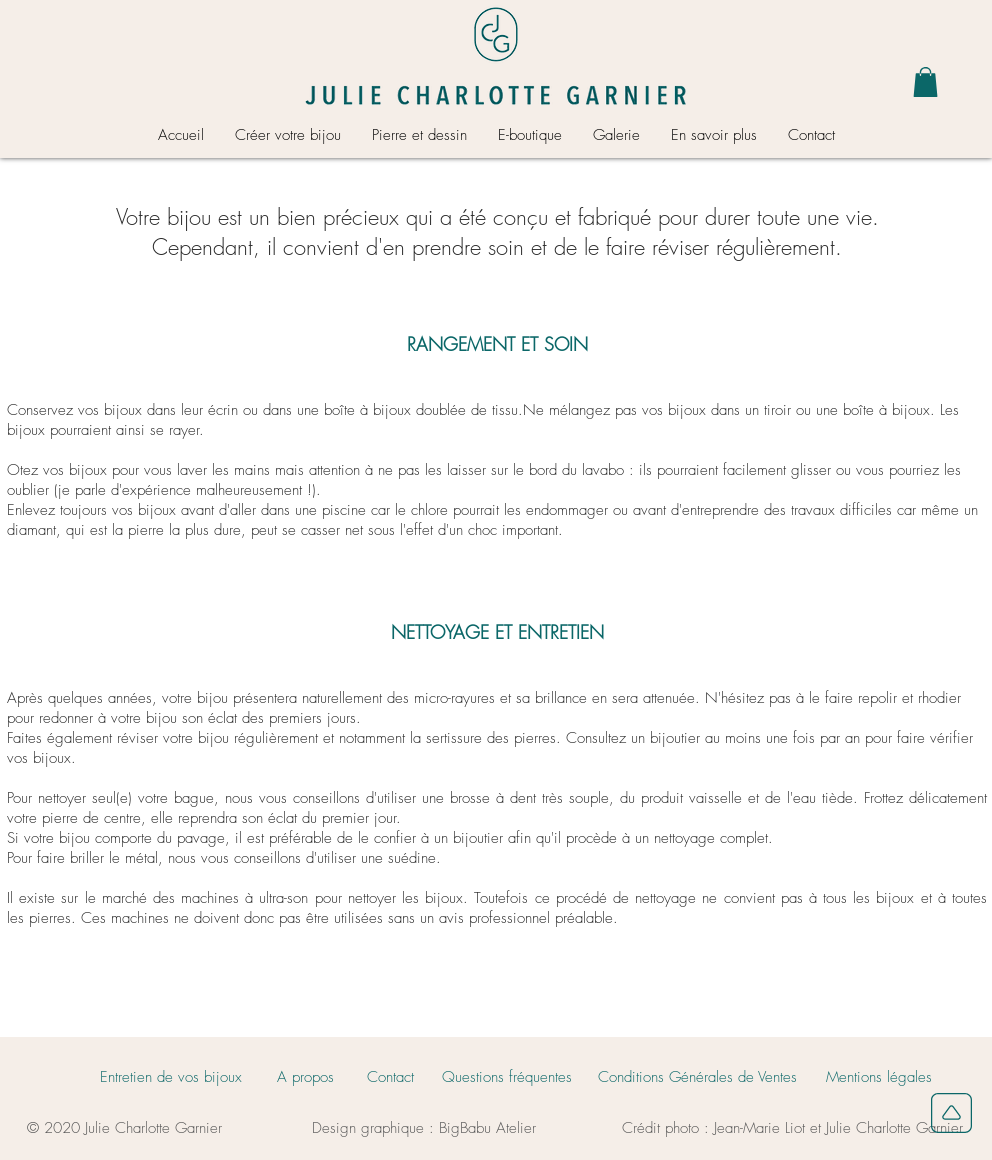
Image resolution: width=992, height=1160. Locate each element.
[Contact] (390, 1077)
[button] (925, 82)
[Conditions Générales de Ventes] (697, 1077)
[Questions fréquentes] (506, 1077)
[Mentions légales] (878, 1077)
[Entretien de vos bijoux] (170, 1077)
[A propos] (305, 1077)
